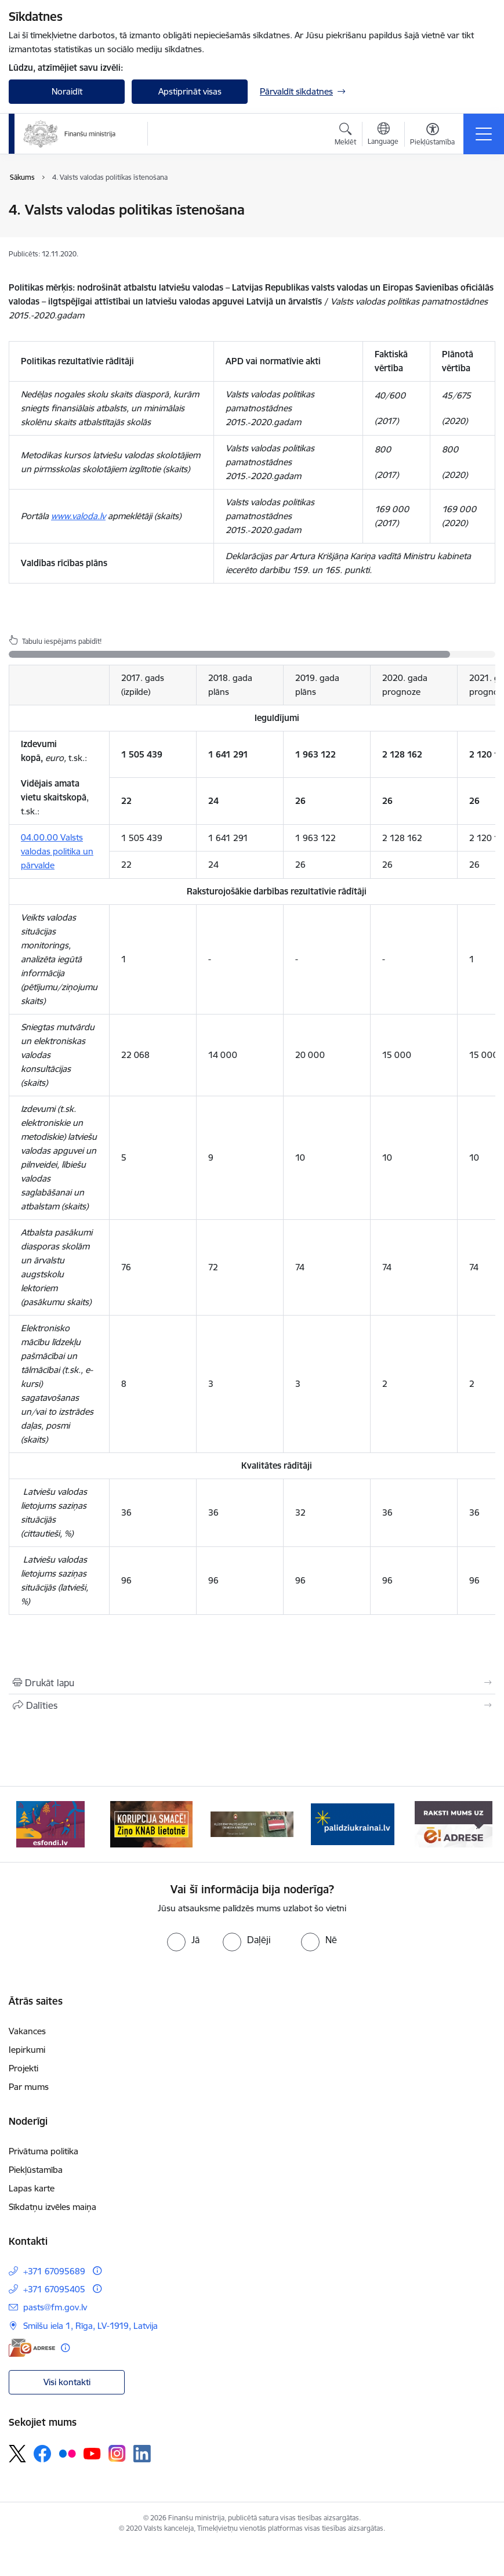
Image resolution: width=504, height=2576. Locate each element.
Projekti (23, 2068)
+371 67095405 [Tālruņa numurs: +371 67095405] (54, 2289)
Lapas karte (32, 2188)
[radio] (183, 1940)
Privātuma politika (43, 2151)
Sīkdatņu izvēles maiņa (52, 2206)
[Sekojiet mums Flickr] (67, 2453)
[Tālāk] (479, 1824)
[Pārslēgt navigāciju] (483, 134)
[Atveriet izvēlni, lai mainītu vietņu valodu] (383, 135)
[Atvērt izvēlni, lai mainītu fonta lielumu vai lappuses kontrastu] (432, 136)
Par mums (29, 2086)
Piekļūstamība (36, 2169)
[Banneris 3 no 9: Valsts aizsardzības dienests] (252, 1823)
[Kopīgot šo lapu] (252, 1705)
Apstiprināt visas (190, 91)
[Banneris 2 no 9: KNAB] (151, 1823)
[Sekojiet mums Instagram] (117, 2453)
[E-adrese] (32, 2347)
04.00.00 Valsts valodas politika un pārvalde (57, 851)
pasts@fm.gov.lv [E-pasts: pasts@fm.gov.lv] (55, 2307)
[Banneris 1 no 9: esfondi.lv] (50, 1823)
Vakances (27, 2031)
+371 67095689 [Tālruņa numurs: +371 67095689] (54, 2271)
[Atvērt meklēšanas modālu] (345, 136)
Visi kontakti (66, 2381)
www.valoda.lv (78, 515)
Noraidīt (67, 91)
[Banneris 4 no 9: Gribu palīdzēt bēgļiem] (352, 1823)
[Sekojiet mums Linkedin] (142, 2453)
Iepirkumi (27, 2049)
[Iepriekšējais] (25, 1824)
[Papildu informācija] (97, 2270)
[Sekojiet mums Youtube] (92, 2453)
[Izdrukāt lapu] (252, 1683)
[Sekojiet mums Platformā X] (17, 2453)
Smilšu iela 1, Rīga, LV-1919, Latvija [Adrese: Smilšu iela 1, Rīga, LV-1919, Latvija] (90, 2325)
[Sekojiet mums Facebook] (42, 2453)
